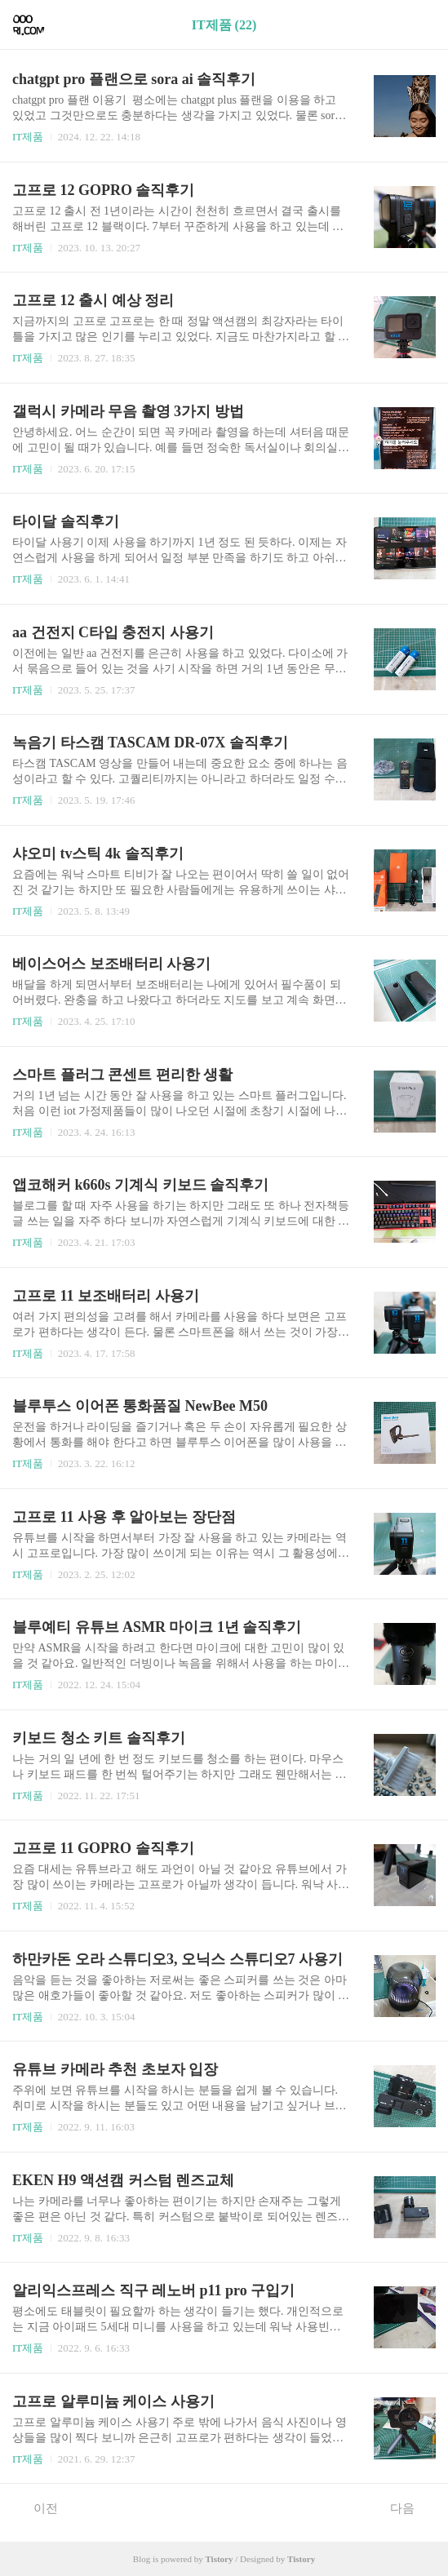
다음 (411, 2507)
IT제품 (27, 137)
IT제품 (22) (224, 25)
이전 (37, 2507)
